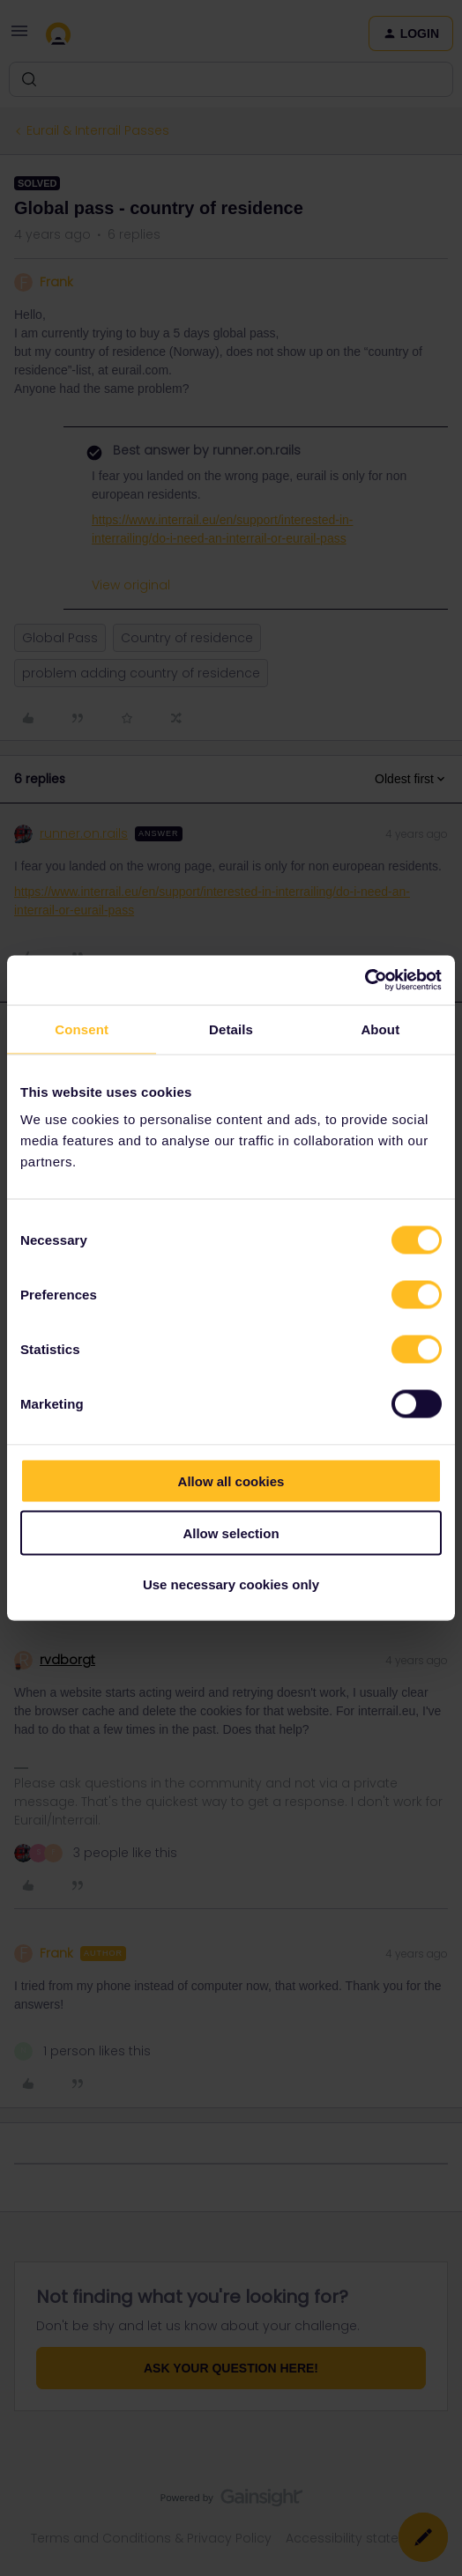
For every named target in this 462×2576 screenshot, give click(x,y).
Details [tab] (231, 1028)
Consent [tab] (81, 1028)
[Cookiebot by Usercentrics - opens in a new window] (364, 980)
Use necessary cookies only (231, 1584)
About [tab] (380, 1028)
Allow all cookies (231, 1481)
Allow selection (231, 1532)
